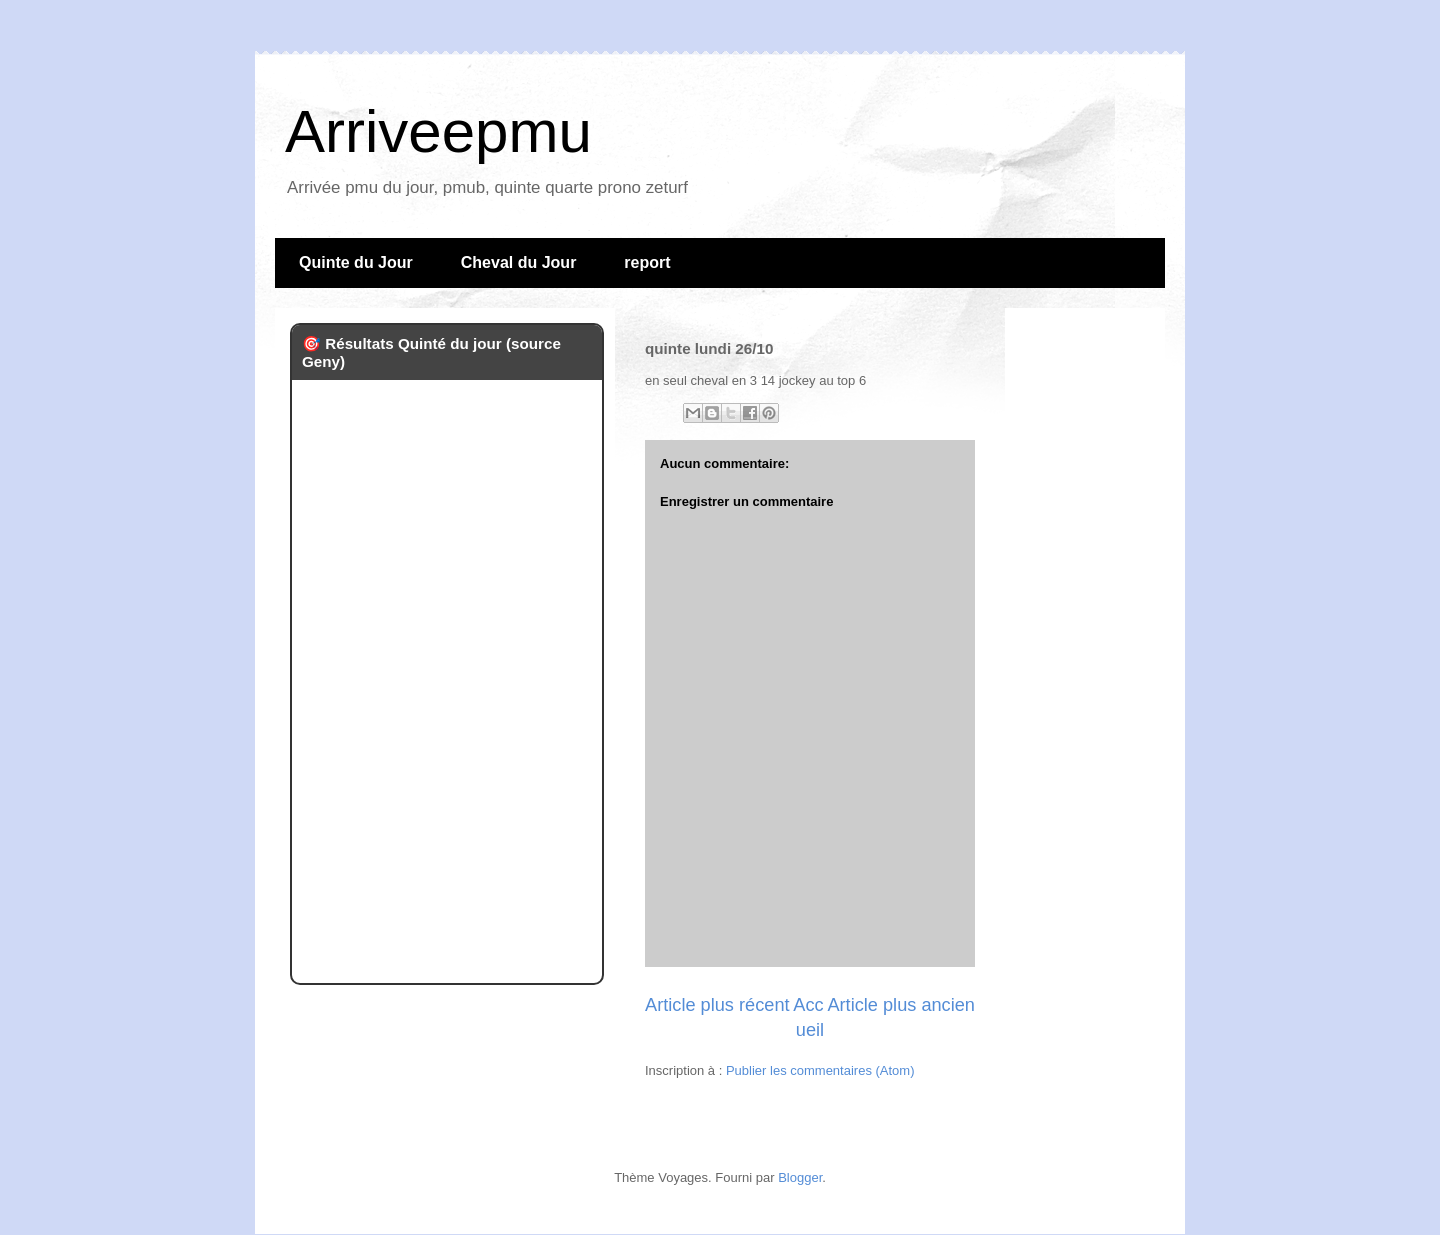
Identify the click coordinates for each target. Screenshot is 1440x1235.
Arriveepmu (438, 131)
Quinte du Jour (356, 262)
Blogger (800, 1177)
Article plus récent (717, 1005)
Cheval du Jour (519, 262)
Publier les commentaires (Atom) (820, 1070)
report (647, 262)
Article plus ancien (901, 1005)
